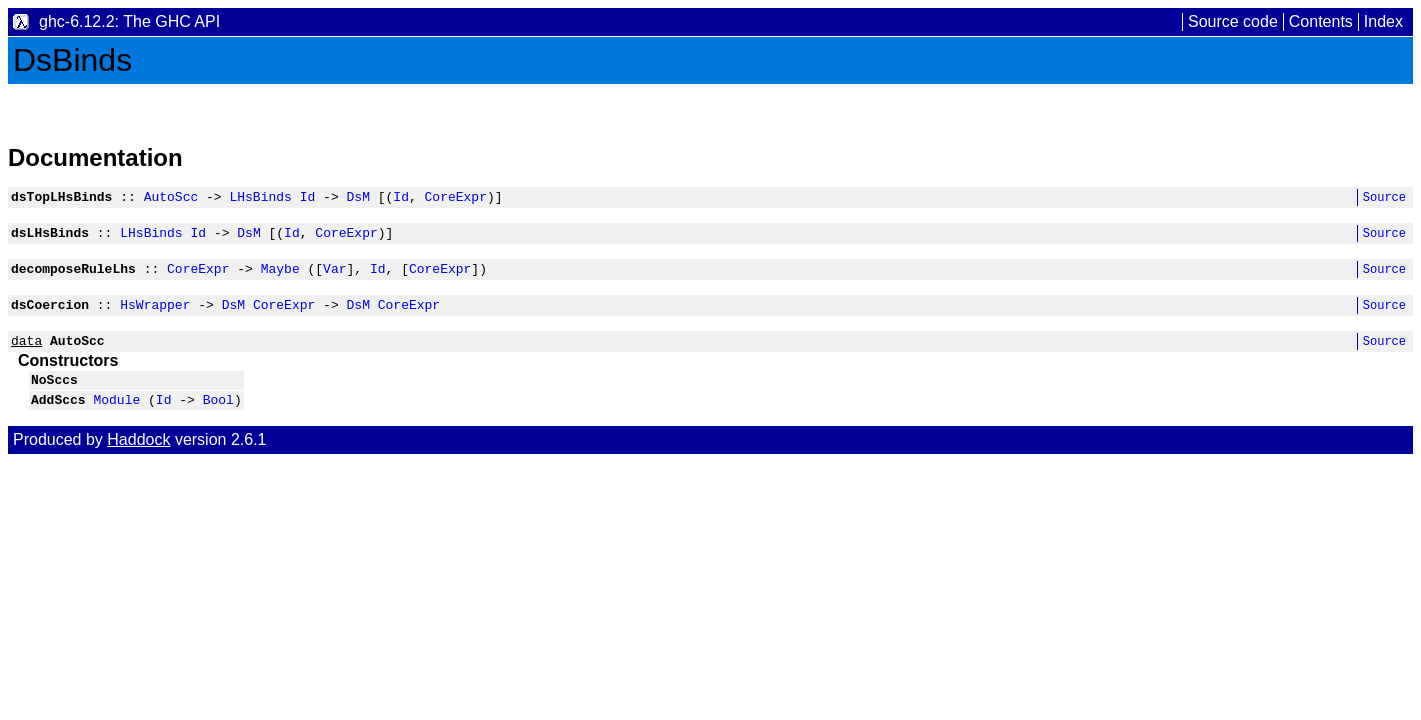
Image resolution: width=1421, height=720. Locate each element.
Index (1383, 21)
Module (116, 420)
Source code (1233, 21)
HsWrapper (155, 316)
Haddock (138, 460)
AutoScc (171, 199)
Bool (218, 420)
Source (1384, 199)
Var (334, 277)
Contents (1321, 21)
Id (308, 199)
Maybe (280, 277)
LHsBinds (260, 199)
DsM (357, 199)
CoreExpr (455, 199)
